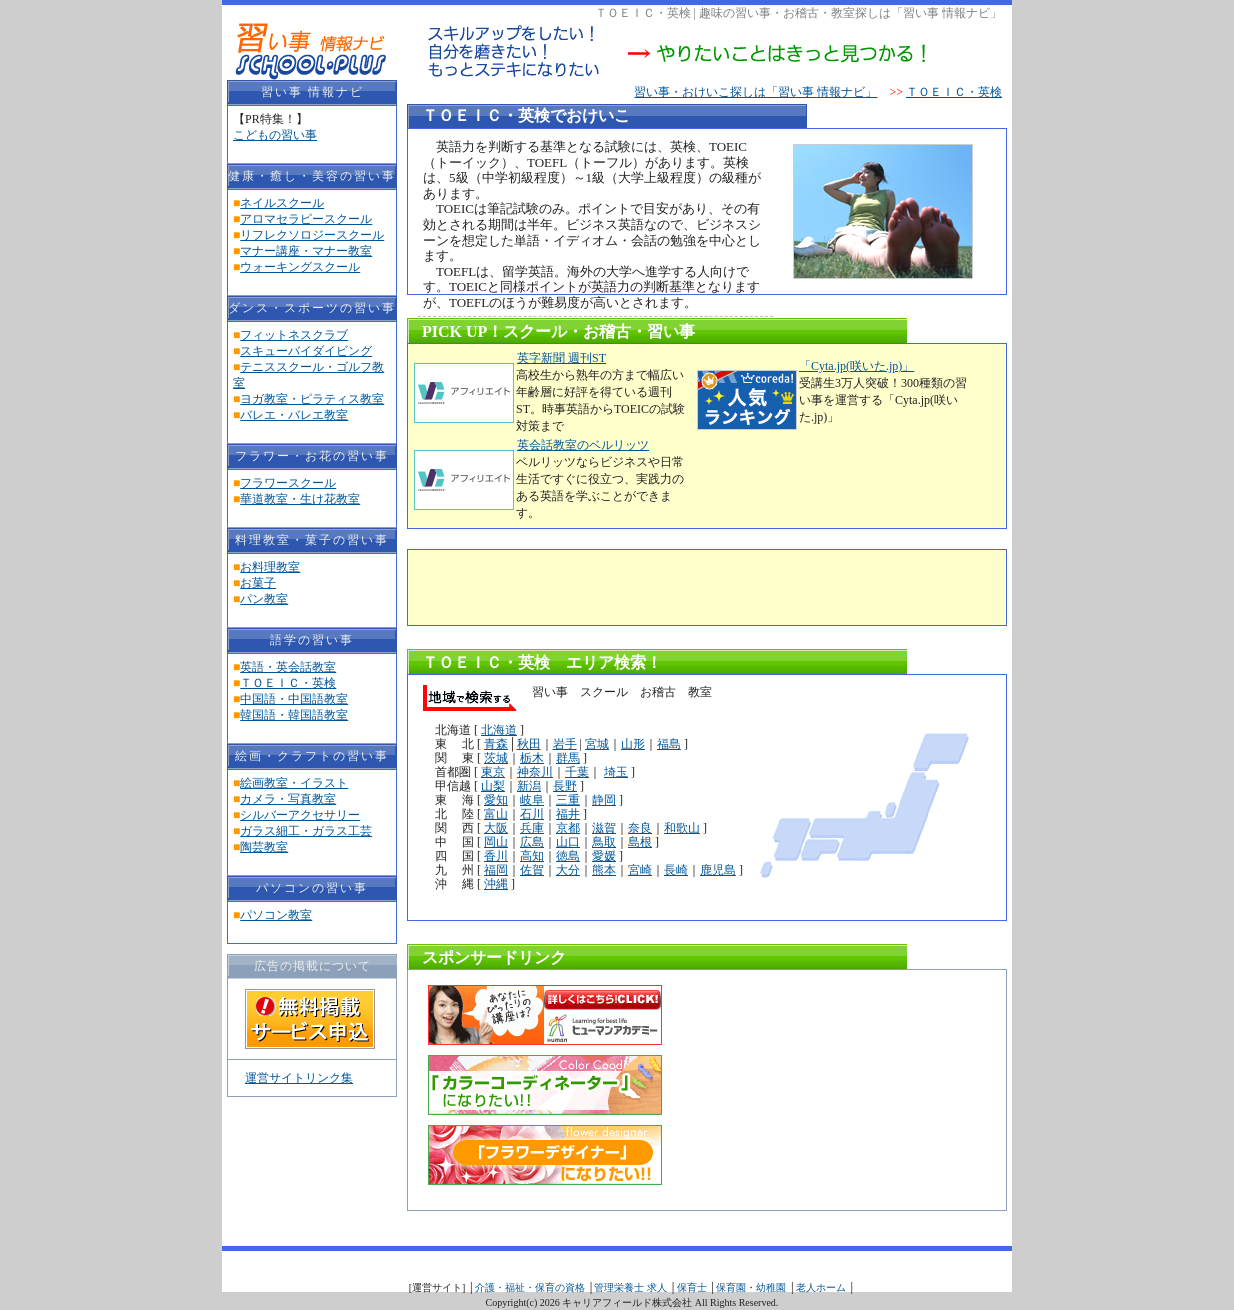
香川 (496, 856)
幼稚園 (771, 1287)
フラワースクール (288, 483)
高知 (532, 856)
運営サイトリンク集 (299, 1078)
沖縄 (496, 884)
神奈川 (535, 772)
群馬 (568, 758)
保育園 (731, 1287)
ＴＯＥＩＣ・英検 (288, 683)
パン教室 (264, 599)
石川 (532, 814)
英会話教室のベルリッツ (582, 445)
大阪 (496, 828)
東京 (493, 772)
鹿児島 (718, 870)
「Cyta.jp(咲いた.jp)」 (856, 366)
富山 (496, 814)
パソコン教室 (276, 915)
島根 (640, 842)
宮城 (597, 744)
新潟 (529, 786)
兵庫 (532, 828)
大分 (568, 870)
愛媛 (604, 856)
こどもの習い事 (275, 135)
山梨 (493, 786)
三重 (568, 800)
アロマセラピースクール (306, 219)
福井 (568, 814)
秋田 (529, 744)
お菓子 (258, 583)
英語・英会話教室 (288, 667)
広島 (532, 842)
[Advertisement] (652, 585)
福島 (669, 744)
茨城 (496, 758)
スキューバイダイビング (306, 351)
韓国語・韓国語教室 (294, 715)
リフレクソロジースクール (312, 235)
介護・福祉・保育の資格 (530, 1287)
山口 (568, 842)
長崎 (676, 870)
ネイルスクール (282, 203)
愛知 (496, 800)
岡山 (496, 842)
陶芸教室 (264, 847)
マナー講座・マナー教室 (306, 251)
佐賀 (532, 870)
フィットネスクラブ (294, 335)
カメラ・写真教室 (288, 799)
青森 (496, 744)
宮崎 (640, 870)
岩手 (565, 744)
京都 (568, 828)
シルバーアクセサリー (300, 815)
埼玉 (616, 772)
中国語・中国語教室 (294, 699)
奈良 (640, 828)
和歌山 (682, 828)
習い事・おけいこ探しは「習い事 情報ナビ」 (755, 92)
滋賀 (604, 828)
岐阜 (532, 800)
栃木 (532, 758)
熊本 (604, 870)
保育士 (692, 1287)
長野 (565, 786)
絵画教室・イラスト (294, 783)
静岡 (604, 800)
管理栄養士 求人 (630, 1287)
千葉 (577, 772)
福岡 (496, 870)
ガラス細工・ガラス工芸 (306, 831)
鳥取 (604, 842)
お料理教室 (270, 567)
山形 (633, 744)
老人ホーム (821, 1287)
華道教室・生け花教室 (300, 499)
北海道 (499, 730)
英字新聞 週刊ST (561, 358)
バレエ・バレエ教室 (294, 415)
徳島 (568, 856)
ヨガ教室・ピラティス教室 (312, 399)
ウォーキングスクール (300, 267)
